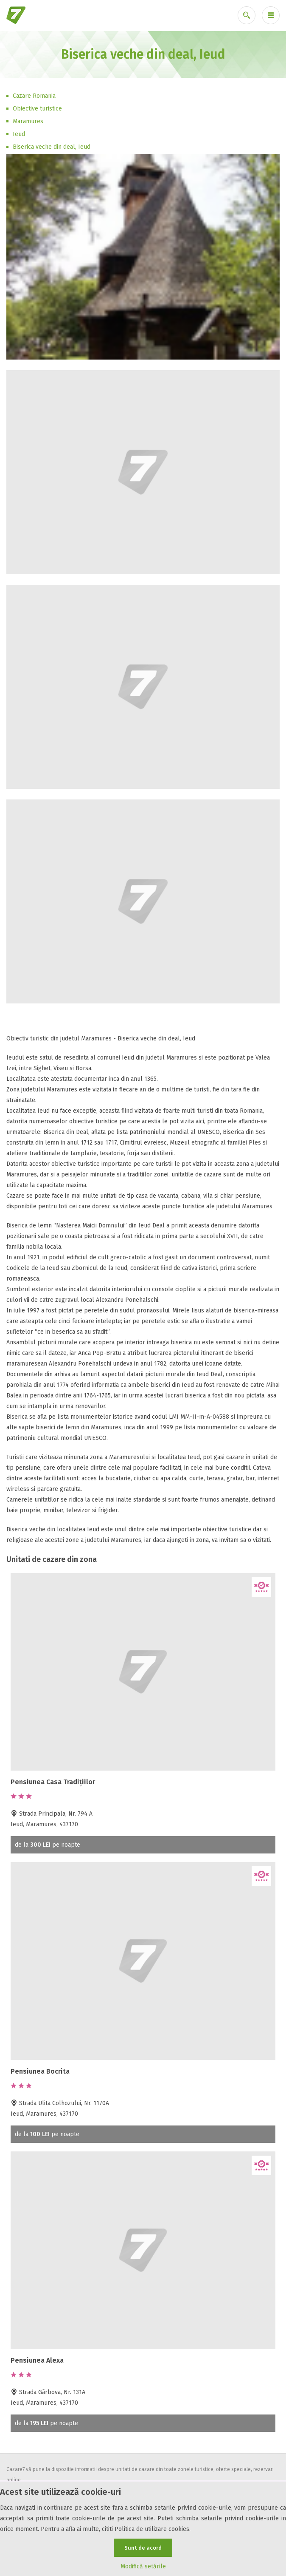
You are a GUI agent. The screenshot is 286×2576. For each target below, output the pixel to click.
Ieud (19, 134)
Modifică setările (143, 2566)
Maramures (28, 121)
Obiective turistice (37, 108)
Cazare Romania (34, 95)
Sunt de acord (143, 2548)
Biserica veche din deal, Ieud (51, 146)
